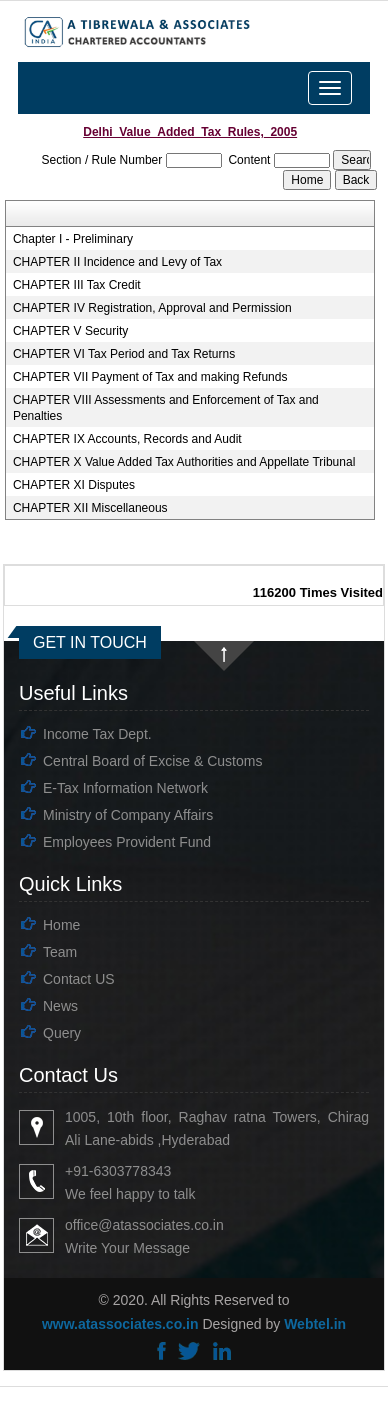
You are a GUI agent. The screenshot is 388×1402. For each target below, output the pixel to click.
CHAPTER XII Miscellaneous (90, 508)
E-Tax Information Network (125, 788)
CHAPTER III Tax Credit (77, 285)
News (60, 1006)
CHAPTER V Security (70, 331)
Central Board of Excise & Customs (152, 761)
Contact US (79, 979)
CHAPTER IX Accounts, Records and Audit (127, 439)
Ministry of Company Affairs (128, 815)
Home (61, 925)
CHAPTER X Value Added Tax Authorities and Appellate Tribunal (184, 462)
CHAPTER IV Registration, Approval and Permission (152, 308)
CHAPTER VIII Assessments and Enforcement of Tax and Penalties (166, 408)
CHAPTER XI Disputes (74, 485)
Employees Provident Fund (127, 842)
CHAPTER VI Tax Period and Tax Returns (124, 354)
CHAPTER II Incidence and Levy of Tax (117, 262)
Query (62, 1033)
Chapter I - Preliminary (73, 239)
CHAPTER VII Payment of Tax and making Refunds (150, 377)
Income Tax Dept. (97, 734)
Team (60, 952)
